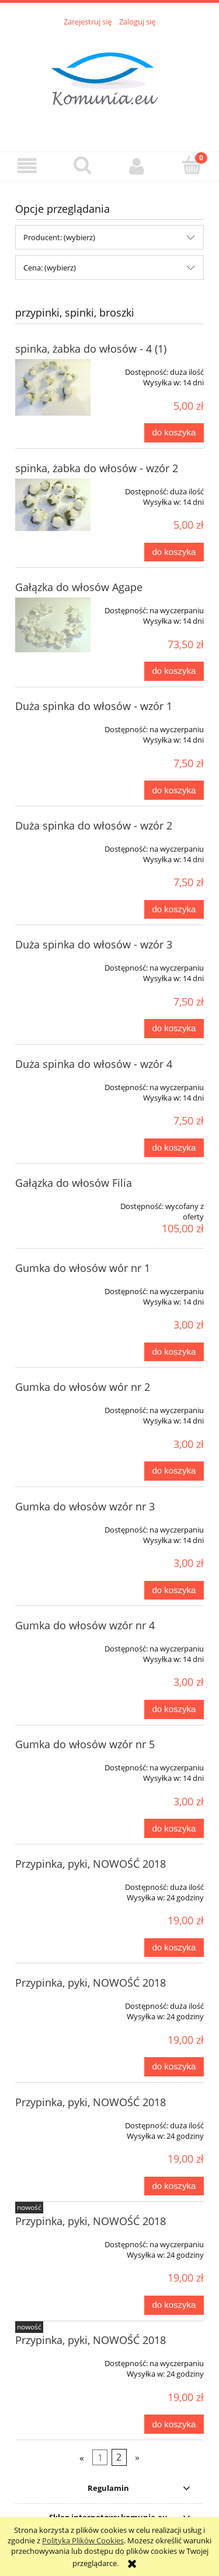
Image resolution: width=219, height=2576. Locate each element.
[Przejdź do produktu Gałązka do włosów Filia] (53, 1202)
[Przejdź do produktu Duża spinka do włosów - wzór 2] (53, 844)
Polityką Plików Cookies (83, 2540)
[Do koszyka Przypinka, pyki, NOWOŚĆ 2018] (174, 1948)
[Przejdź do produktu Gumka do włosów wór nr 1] (53, 1287)
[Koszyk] (191, 165)
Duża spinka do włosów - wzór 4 (93, 1064)
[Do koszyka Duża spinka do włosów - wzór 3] (174, 1028)
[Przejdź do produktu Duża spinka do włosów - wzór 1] (53, 725)
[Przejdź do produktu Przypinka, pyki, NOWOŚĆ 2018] (53, 1883)
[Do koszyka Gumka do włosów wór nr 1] (174, 1352)
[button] (27, 166)
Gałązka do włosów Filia (73, 1183)
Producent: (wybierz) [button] (59, 237)
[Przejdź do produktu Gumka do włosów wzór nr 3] (53, 1525)
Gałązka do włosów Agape (78, 587)
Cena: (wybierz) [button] (49, 267)
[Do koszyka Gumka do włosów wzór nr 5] (174, 1828)
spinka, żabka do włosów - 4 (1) (90, 349)
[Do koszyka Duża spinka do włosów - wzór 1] (174, 790)
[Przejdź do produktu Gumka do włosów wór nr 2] (53, 1406)
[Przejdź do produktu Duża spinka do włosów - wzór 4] (53, 1083)
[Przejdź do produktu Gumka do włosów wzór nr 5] (53, 1763)
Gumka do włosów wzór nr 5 (85, 1744)
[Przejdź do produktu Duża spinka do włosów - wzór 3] (53, 963)
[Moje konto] (137, 166)
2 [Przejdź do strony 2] (118, 2457)
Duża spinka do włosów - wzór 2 (93, 825)
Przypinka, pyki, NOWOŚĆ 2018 (90, 1864)
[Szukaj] (82, 165)
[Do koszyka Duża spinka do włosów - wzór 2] (174, 909)
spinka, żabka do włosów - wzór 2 (96, 468)
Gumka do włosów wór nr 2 (82, 1387)
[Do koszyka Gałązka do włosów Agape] (174, 671)
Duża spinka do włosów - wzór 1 (93, 706)
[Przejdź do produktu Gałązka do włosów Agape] (53, 625)
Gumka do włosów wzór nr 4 (85, 1625)
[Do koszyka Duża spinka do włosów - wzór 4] (174, 1148)
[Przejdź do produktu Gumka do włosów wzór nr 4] (53, 1644)
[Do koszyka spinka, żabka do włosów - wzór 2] (174, 552)
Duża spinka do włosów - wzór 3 (93, 944)
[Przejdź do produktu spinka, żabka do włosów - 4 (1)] (53, 387)
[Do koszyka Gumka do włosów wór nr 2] (174, 1471)
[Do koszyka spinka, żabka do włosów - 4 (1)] (174, 432)
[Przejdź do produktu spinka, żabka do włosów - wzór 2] (53, 505)
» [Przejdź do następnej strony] (137, 2457)
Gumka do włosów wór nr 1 (82, 1268)
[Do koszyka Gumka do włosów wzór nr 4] (174, 1709)
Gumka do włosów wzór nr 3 (85, 1506)
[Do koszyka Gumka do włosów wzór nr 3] (174, 1590)
